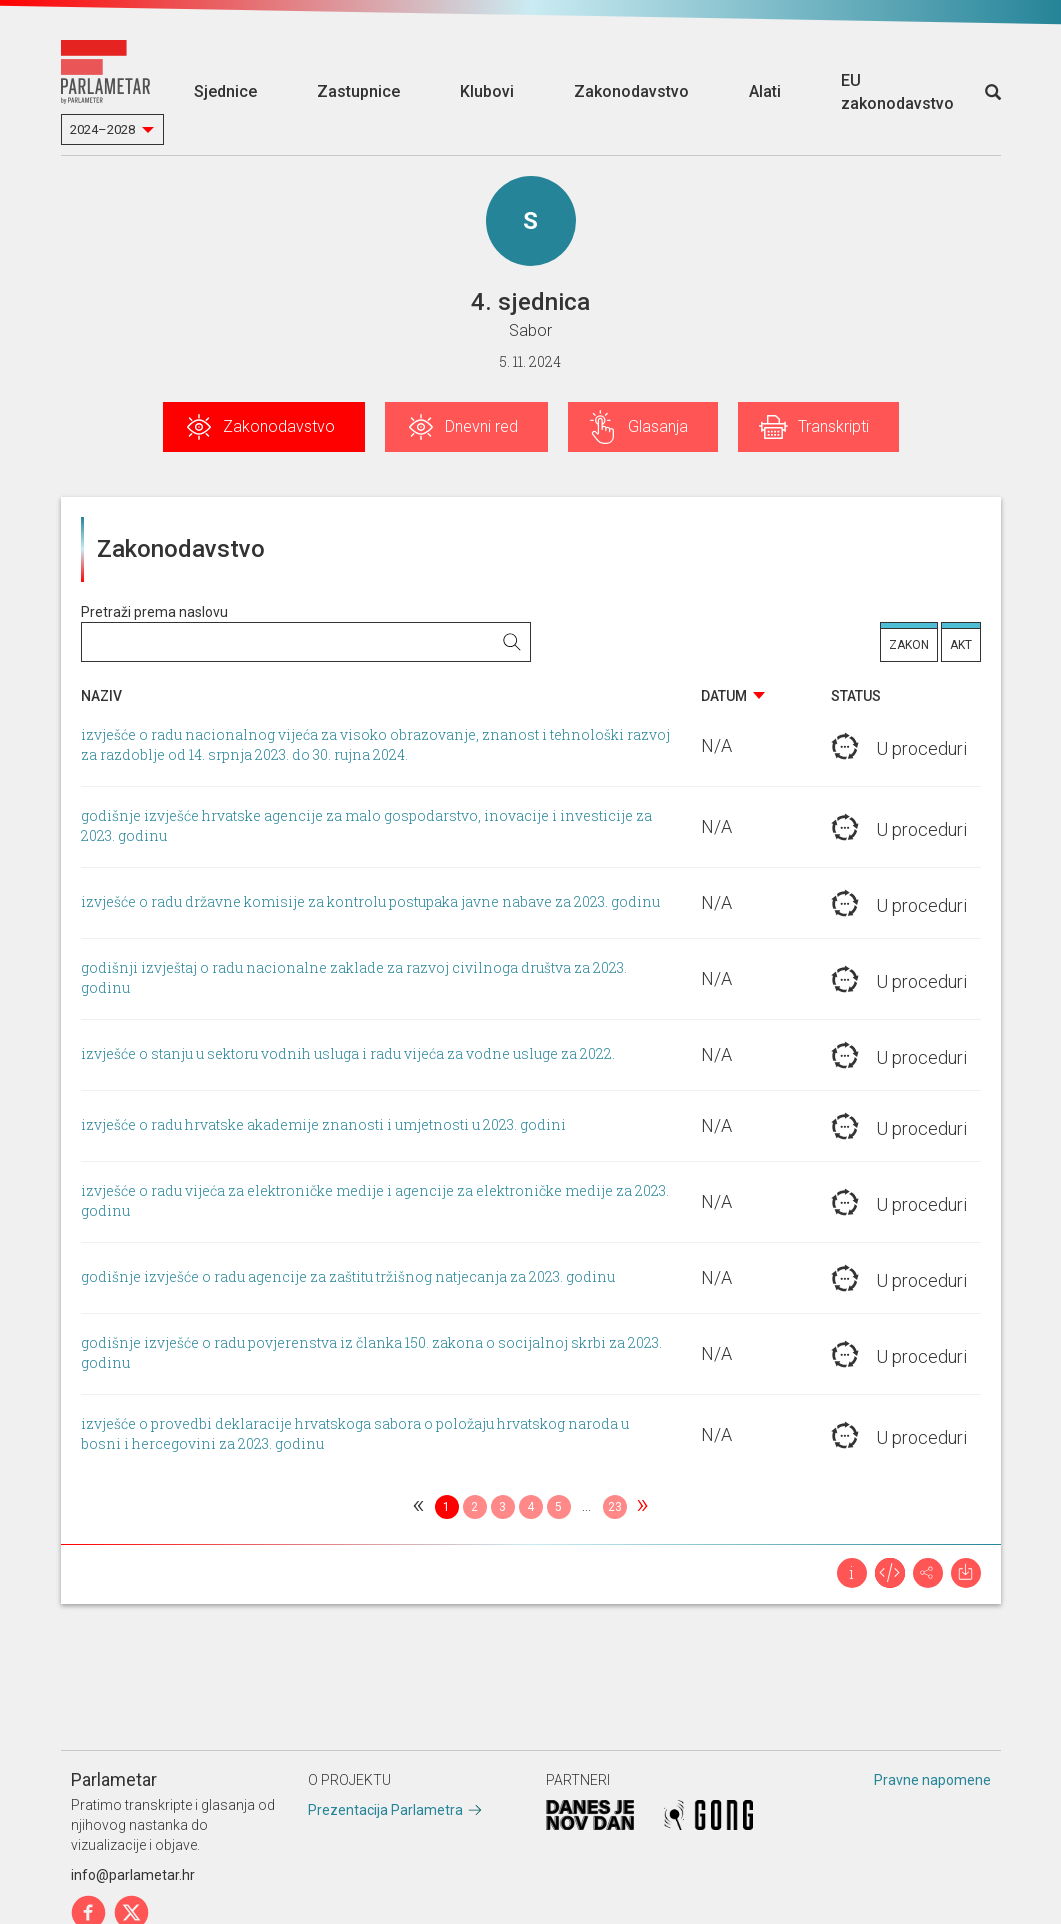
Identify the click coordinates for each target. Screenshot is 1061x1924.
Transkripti (833, 426)
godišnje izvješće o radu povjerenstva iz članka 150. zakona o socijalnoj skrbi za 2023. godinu (371, 1353)
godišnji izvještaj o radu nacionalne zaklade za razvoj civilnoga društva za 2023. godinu (354, 978)
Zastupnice (358, 91)
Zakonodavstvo (631, 91)
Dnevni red (481, 426)
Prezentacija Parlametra (385, 1810)
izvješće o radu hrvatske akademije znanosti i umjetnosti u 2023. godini (323, 1125)
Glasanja (658, 426)
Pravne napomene (932, 1780)
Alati (765, 91)
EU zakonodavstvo (897, 92)
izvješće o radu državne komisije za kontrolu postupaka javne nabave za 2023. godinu (370, 902)
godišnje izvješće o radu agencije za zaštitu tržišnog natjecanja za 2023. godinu (348, 1277)
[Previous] (419, 1507)
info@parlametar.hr (133, 1875)
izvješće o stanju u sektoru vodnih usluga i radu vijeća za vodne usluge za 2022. (348, 1054)
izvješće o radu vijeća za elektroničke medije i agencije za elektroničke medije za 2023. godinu (375, 1201)
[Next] (643, 1507)
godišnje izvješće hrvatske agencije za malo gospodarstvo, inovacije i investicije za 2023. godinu (366, 826)
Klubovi (487, 91)
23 (615, 1507)
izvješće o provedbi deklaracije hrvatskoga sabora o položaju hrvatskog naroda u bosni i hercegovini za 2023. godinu (355, 1434)
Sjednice (225, 91)
